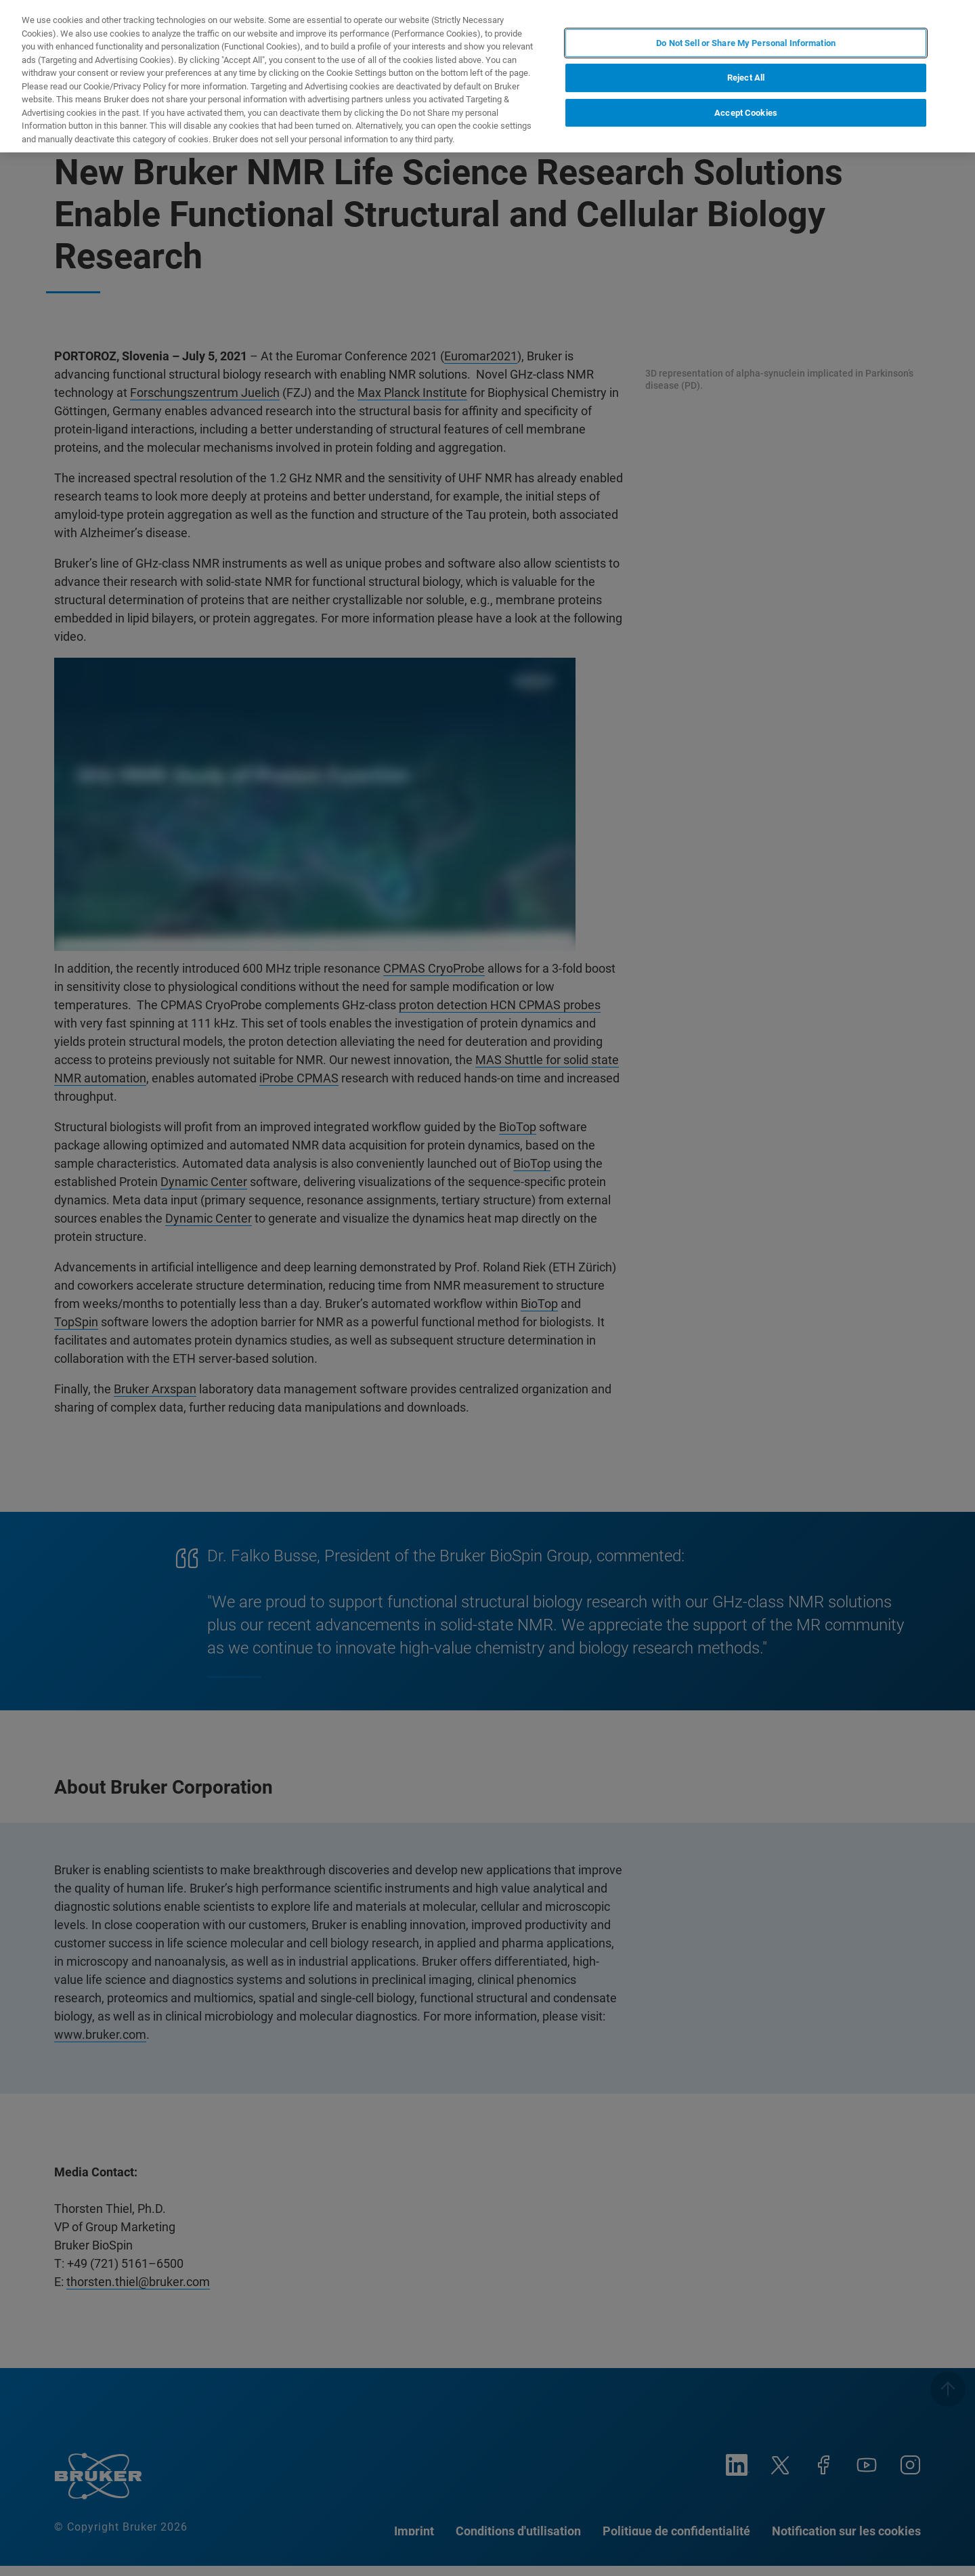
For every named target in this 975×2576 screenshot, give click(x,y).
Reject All (745, 77)
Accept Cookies (745, 113)
